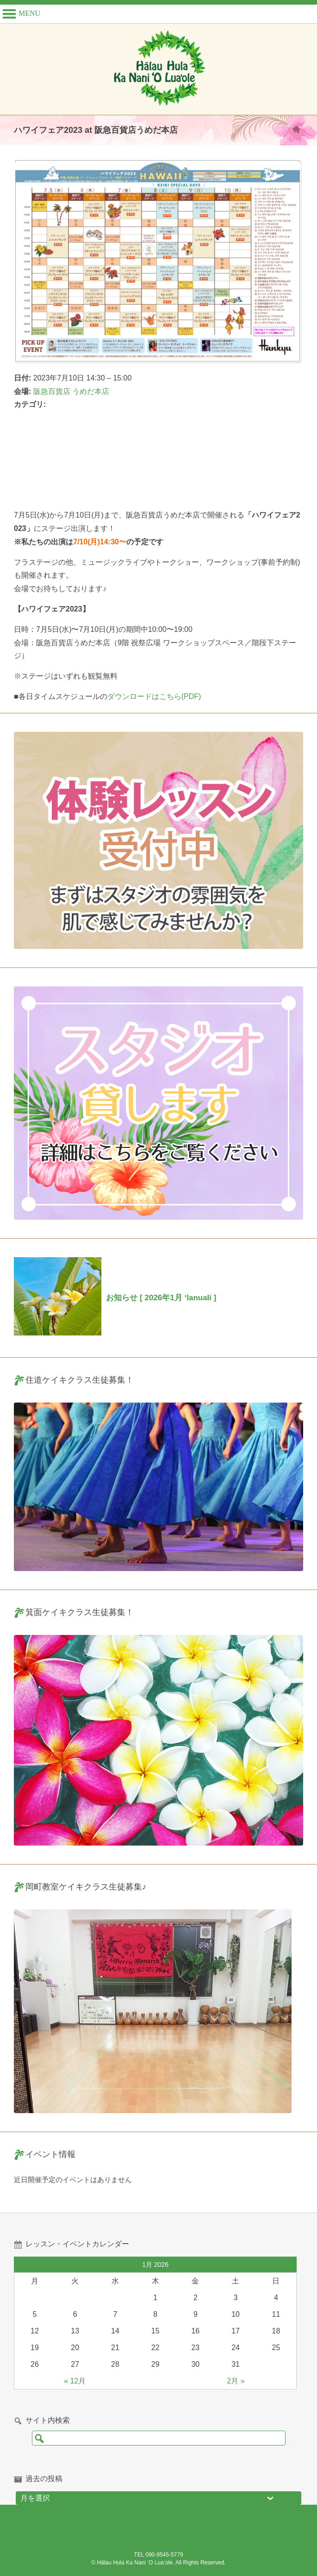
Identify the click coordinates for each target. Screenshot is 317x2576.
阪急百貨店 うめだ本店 (71, 391)
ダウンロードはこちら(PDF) (154, 696)
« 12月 (75, 2381)
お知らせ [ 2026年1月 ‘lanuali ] (161, 1297)
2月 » (236, 2381)
